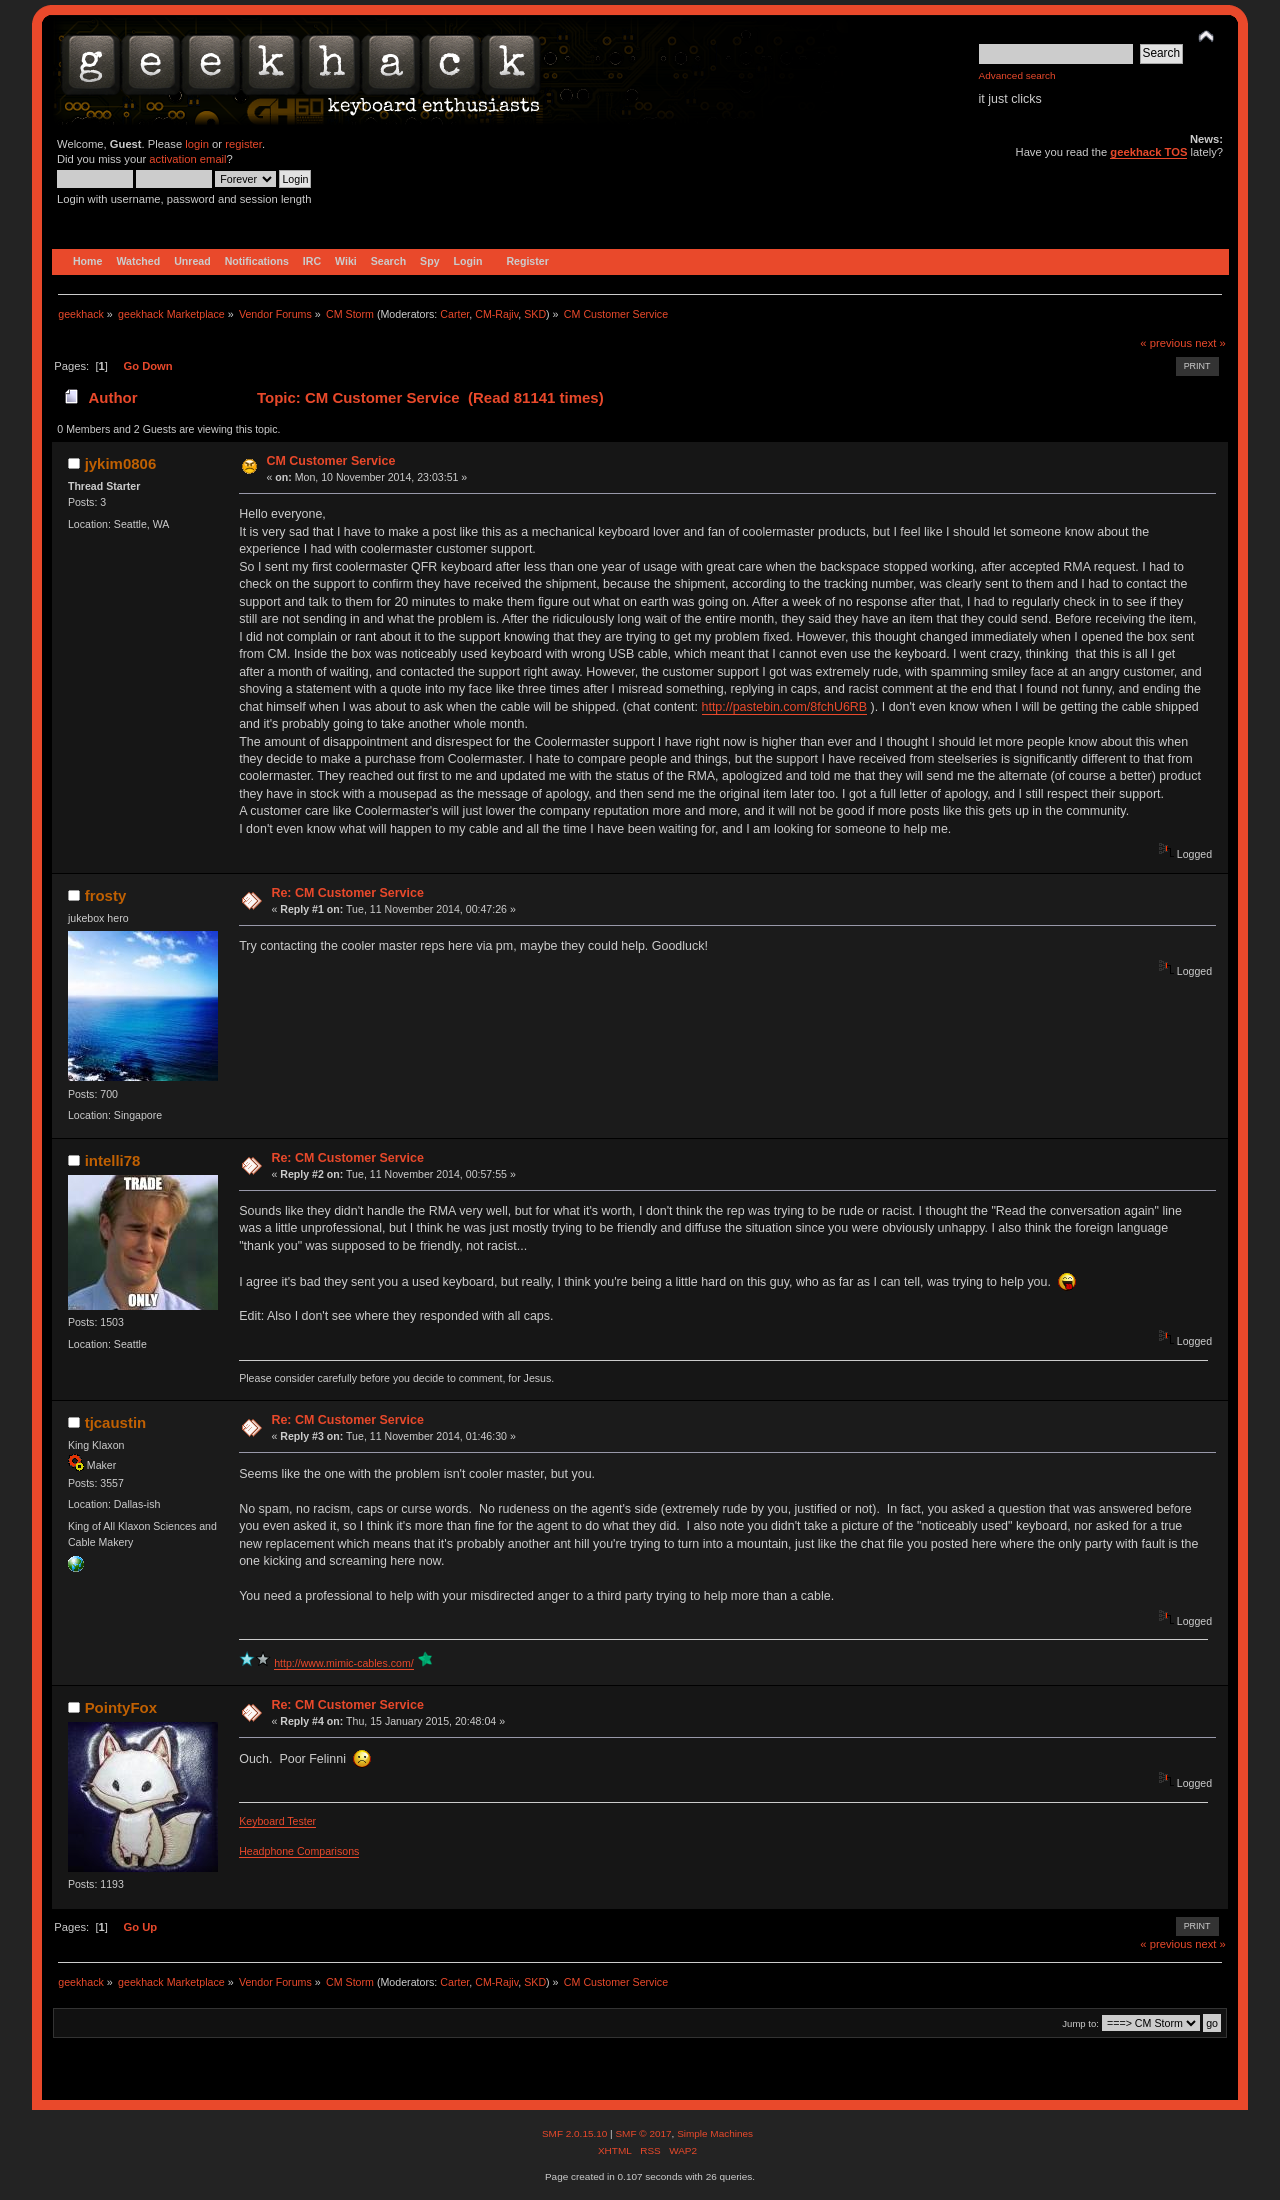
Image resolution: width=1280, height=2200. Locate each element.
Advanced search (1017, 75)
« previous (1166, 343)
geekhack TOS (1148, 152)
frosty (106, 895)
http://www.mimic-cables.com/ (344, 1663)
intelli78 (113, 1160)
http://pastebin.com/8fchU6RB (785, 707)
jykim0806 (121, 463)
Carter (454, 314)
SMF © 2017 (643, 2133)
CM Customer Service (330, 461)
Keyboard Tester (277, 1821)
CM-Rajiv (496, 314)
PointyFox (121, 1707)
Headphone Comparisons (299, 1851)
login (197, 144)
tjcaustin (116, 1422)
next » (1210, 343)
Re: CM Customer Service (347, 893)
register (243, 144)
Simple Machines (715, 2133)
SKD (535, 314)
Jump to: (1080, 2023)
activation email (187, 159)
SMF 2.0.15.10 (576, 2133)
